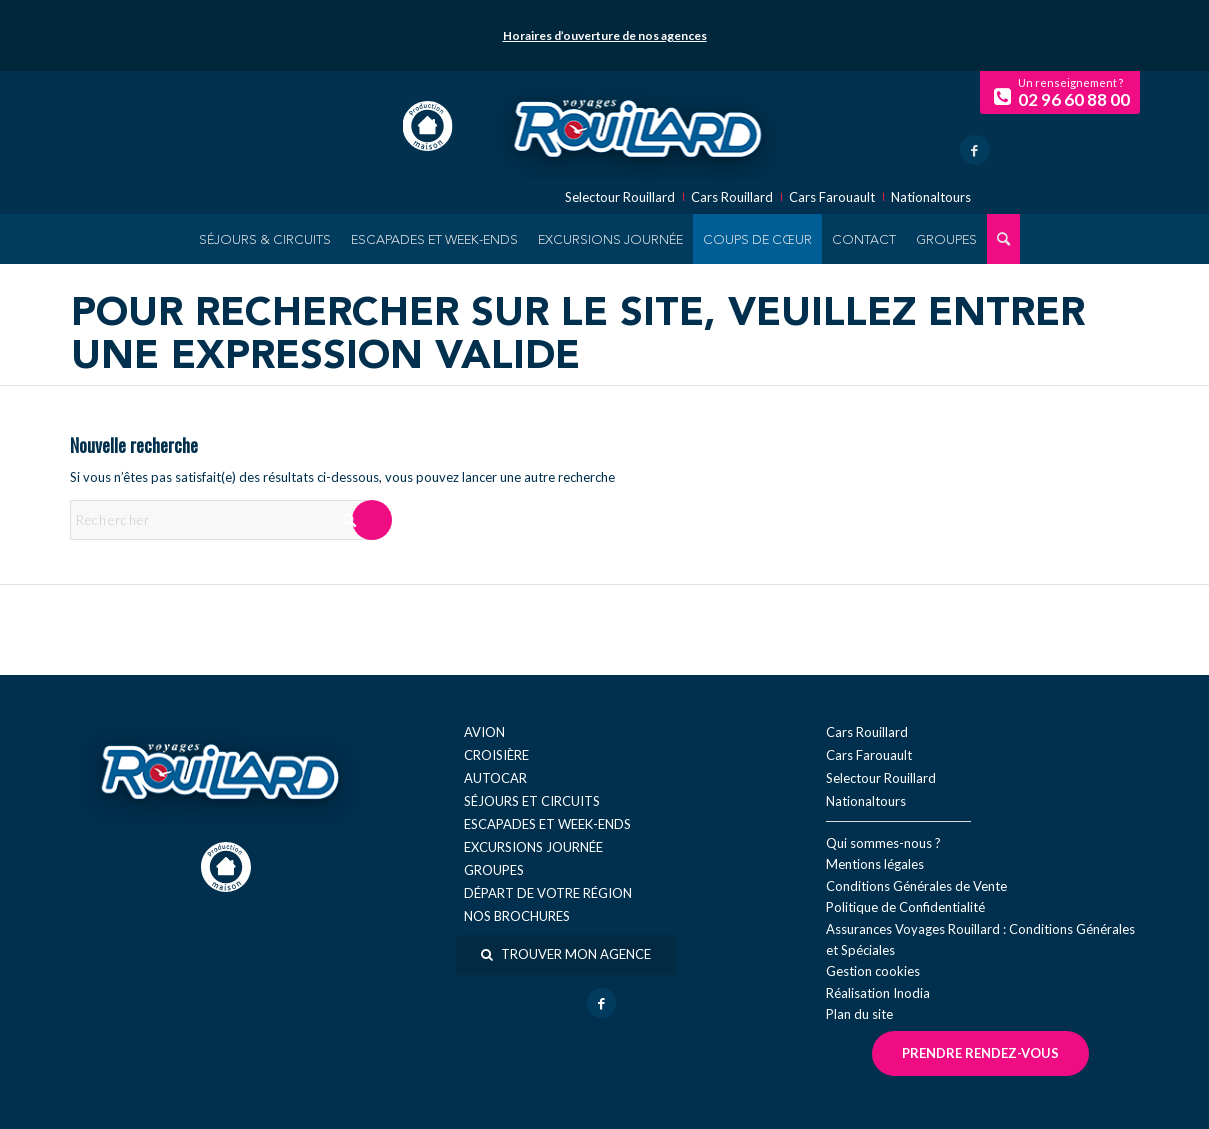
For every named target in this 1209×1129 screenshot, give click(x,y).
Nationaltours (931, 197)
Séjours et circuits (532, 801)
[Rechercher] (220, 520)
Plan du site (859, 1014)
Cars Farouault (832, 197)
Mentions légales (875, 864)
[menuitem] (265, 239)
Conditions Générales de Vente (916, 886)
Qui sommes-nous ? (883, 843)
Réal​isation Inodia (878, 993)
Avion (484, 732)
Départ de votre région (548, 893)
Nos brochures (517, 916)
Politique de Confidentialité (905, 907)
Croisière (496, 755)
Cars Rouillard (732, 197)
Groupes (494, 870)
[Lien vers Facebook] (975, 150)
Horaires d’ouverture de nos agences (605, 35)
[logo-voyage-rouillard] (637, 126)
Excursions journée (533, 847)
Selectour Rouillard (620, 197)
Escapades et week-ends (547, 824)
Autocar (495, 778)
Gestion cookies (873, 971)
